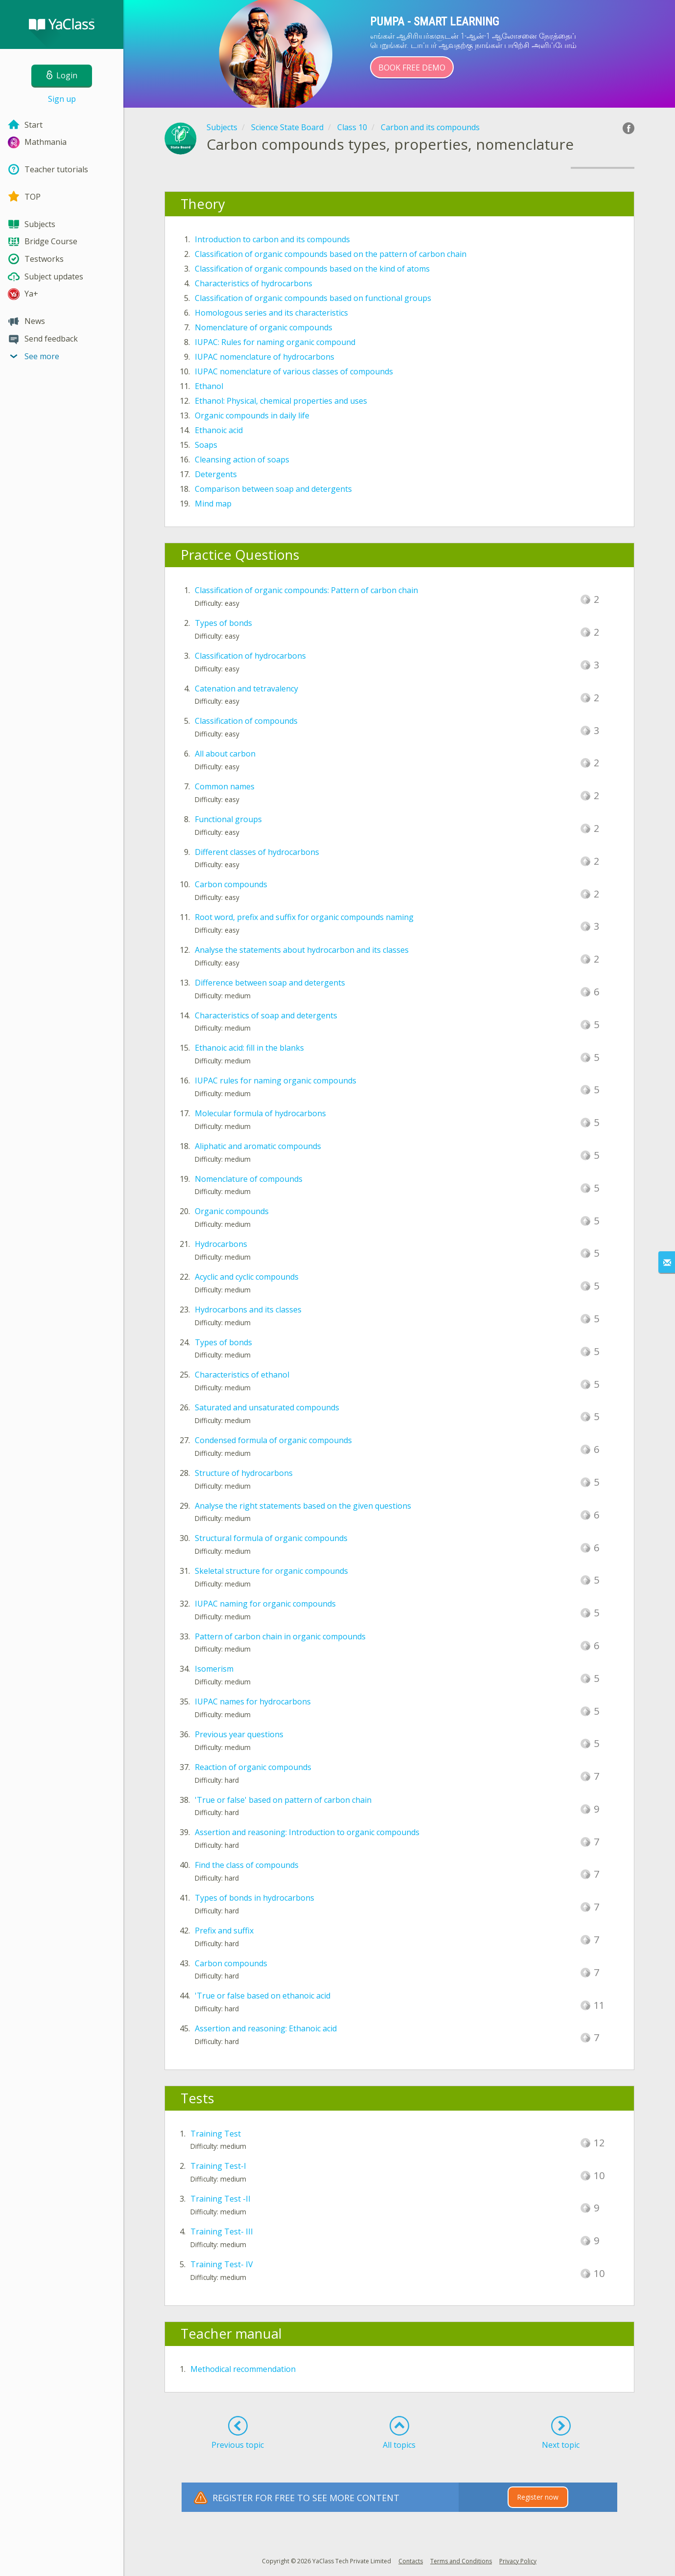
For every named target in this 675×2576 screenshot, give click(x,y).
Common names (225, 786)
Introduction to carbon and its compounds (272, 239)
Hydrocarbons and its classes (248, 1309)
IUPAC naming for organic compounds (265, 1603)
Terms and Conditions (461, 2561)
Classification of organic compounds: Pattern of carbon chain (306, 590)
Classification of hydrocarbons (250, 655)
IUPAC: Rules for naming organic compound (275, 342)
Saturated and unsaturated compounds (267, 1407)
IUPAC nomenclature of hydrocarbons (264, 356)
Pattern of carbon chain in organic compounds (280, 1636)
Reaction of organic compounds (253, 1767)
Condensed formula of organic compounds (273, 1440)
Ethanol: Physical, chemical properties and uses (281, 400)
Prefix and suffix (224, 1930)
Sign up (62, 99)
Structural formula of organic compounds (271, 1538)
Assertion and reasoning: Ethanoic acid (266, 2028)
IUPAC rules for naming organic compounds (275, 1080)
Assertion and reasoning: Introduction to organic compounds (307, 1832)
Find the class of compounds (247, 1865)
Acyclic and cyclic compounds (247, 1276)
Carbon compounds (231, 884)
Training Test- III (221, 2231)
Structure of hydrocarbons (244, 1473)
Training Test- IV (221, 2264)
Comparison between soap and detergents (273, 488)
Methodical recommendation (243, 2369)
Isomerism (214, 1668)
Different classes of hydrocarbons (257, 852)
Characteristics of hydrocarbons (253, 283)
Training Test (215, 2133)
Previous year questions (239, 1734)
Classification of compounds (246, 720)
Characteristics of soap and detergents (266, 1015)
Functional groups (228, 819)
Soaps (206, 444)
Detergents (216, 474)
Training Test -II (220, 2198)
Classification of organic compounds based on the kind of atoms (312, 268)
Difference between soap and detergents (270, 982)
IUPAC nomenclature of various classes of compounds (294, 371)
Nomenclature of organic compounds (263, 327)
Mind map (213, 503)
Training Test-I (218, 2166)
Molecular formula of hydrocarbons (260, 1113)
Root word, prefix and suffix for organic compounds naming (304, 917)
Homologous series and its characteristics (271, 312)
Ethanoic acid (219, 430)
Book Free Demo (411, 67)
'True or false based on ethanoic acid (262, 1995)
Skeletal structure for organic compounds (271, 1570)
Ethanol (209, 386)
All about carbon (225, 753)
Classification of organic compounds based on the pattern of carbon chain (330, 254)
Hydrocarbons (221, 1244)
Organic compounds (232, 1211)
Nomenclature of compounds (249, 1178)
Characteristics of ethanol (242, 1374)
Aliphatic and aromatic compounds (258, 1146)
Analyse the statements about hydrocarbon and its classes (302, 949)
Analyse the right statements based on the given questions (303, 1505)
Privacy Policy (517, 2561)
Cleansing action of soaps (242, 459)
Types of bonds (223, 623)
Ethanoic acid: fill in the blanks (249, 1047)
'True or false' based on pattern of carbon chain (283, 1799)
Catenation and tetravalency (246, 688)
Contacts (410, 2561)
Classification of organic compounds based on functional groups (313, 298)
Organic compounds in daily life (252, 415)
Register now (538, 2497)
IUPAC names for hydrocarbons (253, 1701)
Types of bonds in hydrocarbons (254, 1897)
